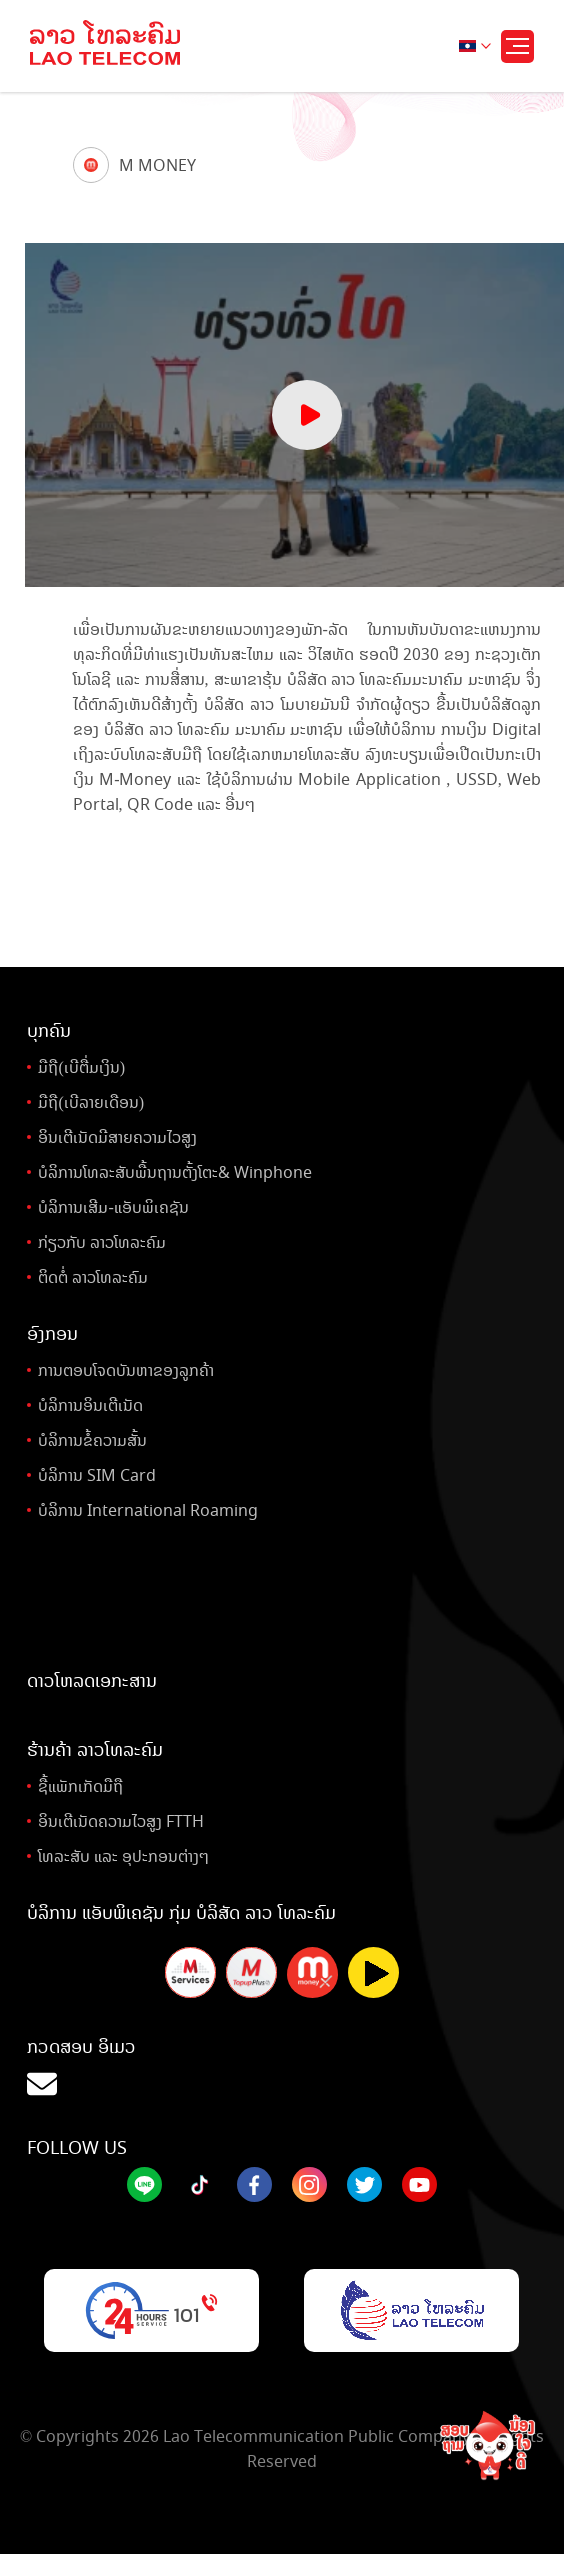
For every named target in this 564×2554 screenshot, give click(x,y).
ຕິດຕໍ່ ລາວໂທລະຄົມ (93, 1277)
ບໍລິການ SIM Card (97, 1475)
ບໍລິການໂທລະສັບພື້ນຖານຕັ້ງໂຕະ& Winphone (175, 1172)
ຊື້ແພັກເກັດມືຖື (80, 1786)
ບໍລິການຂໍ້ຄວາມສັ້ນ (92, 1440)
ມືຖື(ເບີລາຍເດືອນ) (91, 1102)
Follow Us (77, 2148)
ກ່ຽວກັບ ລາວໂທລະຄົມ (102, 1242)
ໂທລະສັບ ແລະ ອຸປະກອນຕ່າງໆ (123, 1856)
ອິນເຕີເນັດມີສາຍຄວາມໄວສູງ (117, 1137)
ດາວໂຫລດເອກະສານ (92, 1681)
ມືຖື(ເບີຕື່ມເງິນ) (81, 1067)
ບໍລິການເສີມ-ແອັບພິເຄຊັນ (113, 1207)
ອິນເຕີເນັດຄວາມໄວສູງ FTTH (121, 1821)
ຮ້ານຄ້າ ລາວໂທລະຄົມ (95, 1750)
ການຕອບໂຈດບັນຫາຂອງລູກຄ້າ (126, 1370)
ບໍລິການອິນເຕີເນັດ (90, 1405)
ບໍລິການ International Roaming (148, 1510)
